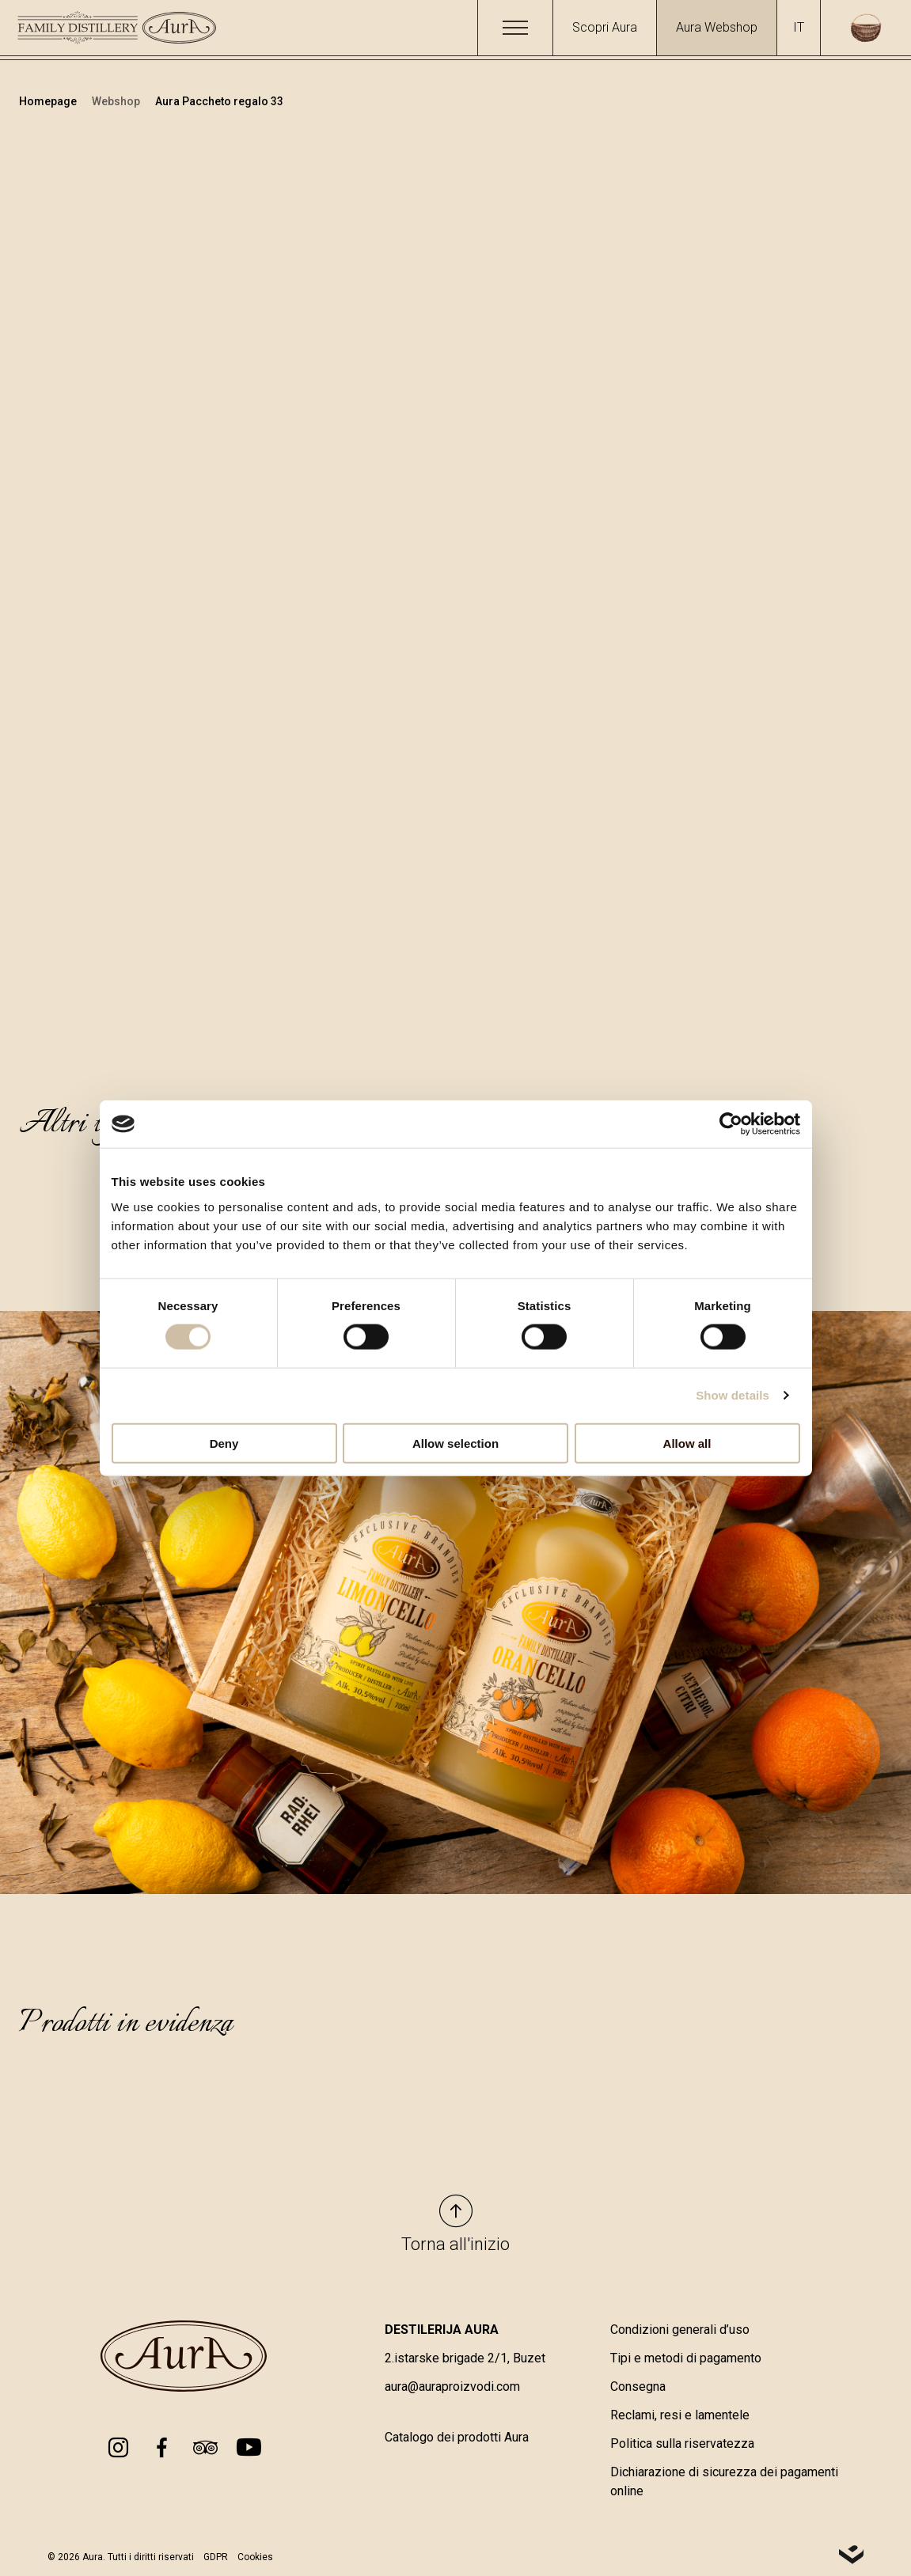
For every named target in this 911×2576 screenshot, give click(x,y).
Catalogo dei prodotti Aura (457, 2437)
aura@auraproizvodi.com (452, 2386)
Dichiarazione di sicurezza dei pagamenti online (724, 2481)
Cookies (255, 2557)
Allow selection (455, 1442)
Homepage (49, 101)
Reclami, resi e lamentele (680, 2415)
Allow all (687, 1442)
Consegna (638, 2386)
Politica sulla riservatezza (682, 2443)
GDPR (215, 2557)
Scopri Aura (604, 27)
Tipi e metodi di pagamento (685, 2358)
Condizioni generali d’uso (680, 2329)
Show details (732, 1395)
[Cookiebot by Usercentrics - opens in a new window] (731, 1124)
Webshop (117, 101)
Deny (224, 1442)
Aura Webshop (716, 27)
